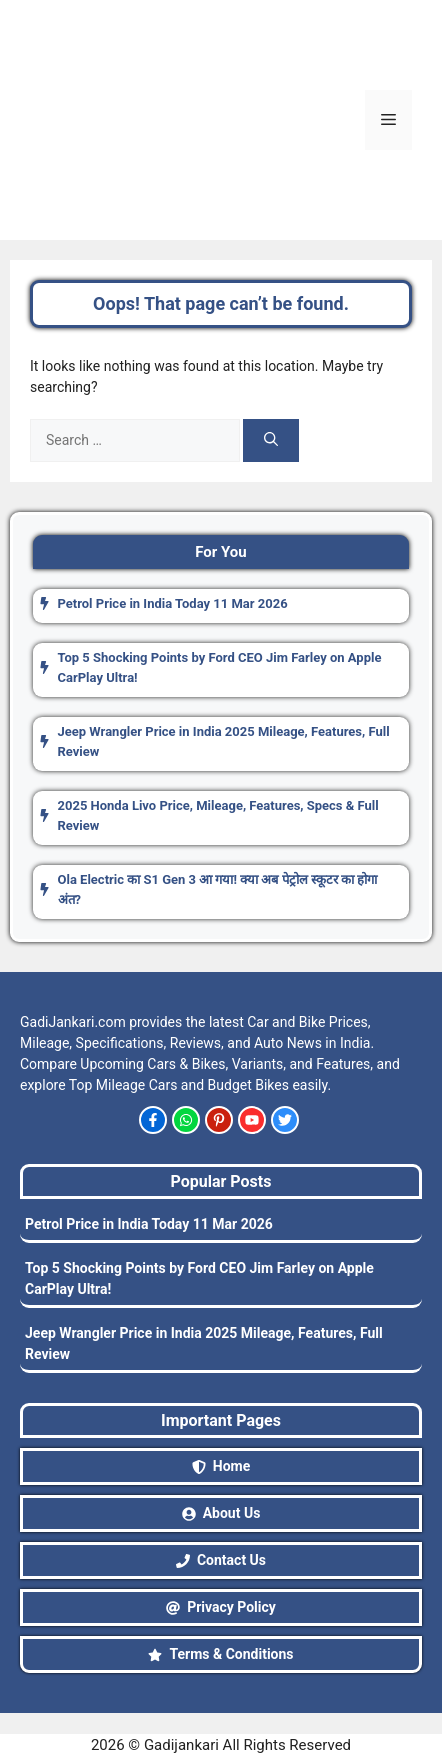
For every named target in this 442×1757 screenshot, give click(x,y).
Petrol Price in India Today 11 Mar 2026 (149, 1224)
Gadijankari (181, 1745)
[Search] (271, 440)
